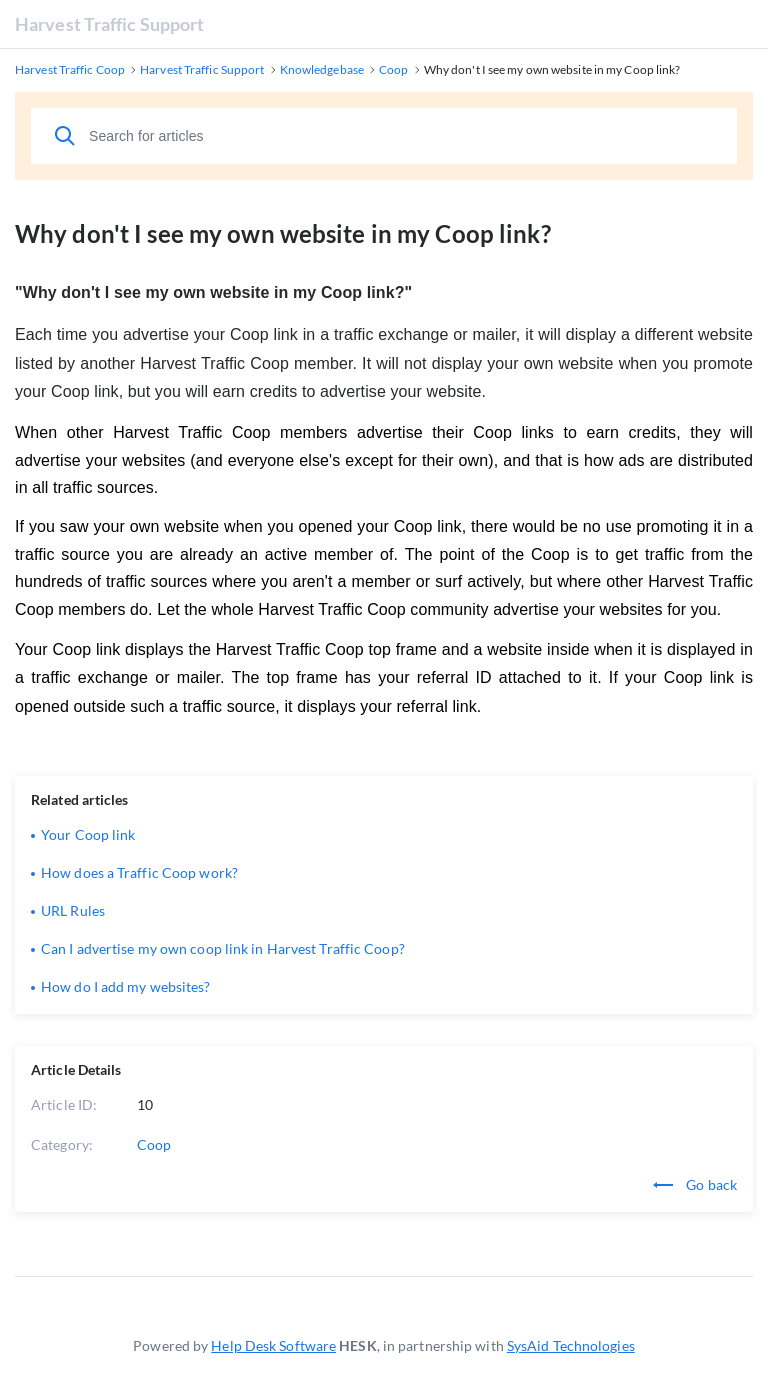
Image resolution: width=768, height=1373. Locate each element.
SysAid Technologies (571, 1345)
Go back (695, 1184)
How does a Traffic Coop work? (139, 872)
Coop (154, 1144)
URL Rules (73, 910)
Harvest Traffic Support (109, 24)
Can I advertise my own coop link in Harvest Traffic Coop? (223, 948)
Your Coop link (88, 834)
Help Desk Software (273, 1345)
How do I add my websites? (126, 986)
